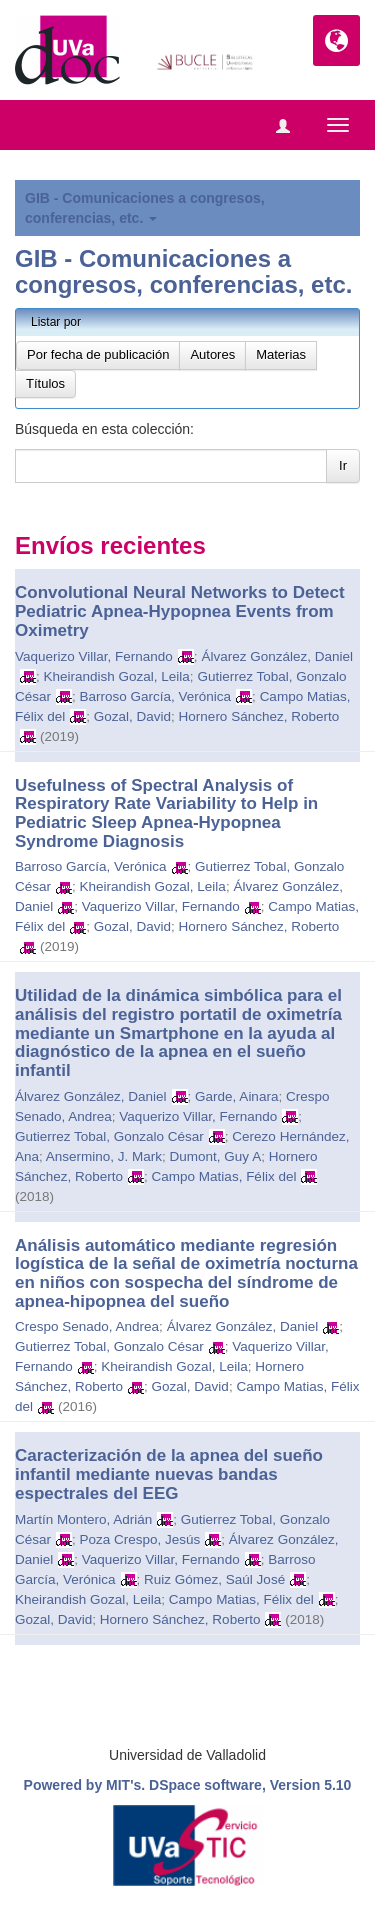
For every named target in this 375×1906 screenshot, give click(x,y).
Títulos (45, 383)
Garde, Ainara (236, 1096)
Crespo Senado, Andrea (87, 1326)
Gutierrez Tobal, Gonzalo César (109, 1136)
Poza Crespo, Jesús (140, 1539)
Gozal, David (132, 716)
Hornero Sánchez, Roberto (259, 716)
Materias (281, 354)
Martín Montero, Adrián (83, 1519)
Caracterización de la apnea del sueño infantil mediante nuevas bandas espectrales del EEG (169, 1474)
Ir (343, 465)
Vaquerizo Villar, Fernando (94, 656)
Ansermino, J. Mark (104, 1156)
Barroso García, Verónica (156, 696)
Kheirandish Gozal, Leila (117, 676)
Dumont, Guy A (216, 1156)
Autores (212, 354)
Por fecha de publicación (98, 354)
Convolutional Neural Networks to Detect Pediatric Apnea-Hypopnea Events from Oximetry (180, 611)
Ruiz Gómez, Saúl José (214, 1579)
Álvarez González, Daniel (277, 656)
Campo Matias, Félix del (224, 1176)
